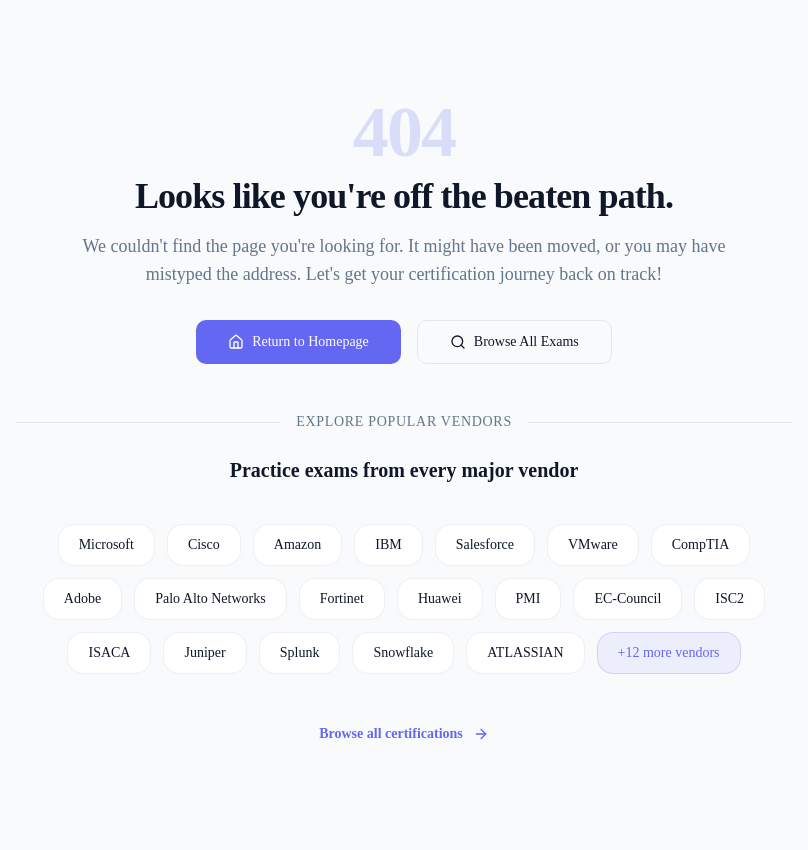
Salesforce (485, 544)
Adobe (82, 598)
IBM (388, 544)
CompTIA (701, 544)
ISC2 (729, 598)
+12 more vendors (669, 652)
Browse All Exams (514, 342)
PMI (528, 598)
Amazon (297, 544)
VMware (593, 544)
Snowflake (403, 652)
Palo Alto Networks (210, 598)
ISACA (109, 652)
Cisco (204, 544)
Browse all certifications (404, 734)
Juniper (204, 652)
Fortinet (342, 598)
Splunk (300, 652)
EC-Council (627, 598)
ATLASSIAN (525, 652)
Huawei (440, 598)
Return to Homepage (298, 342)
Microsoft (106, 544)
